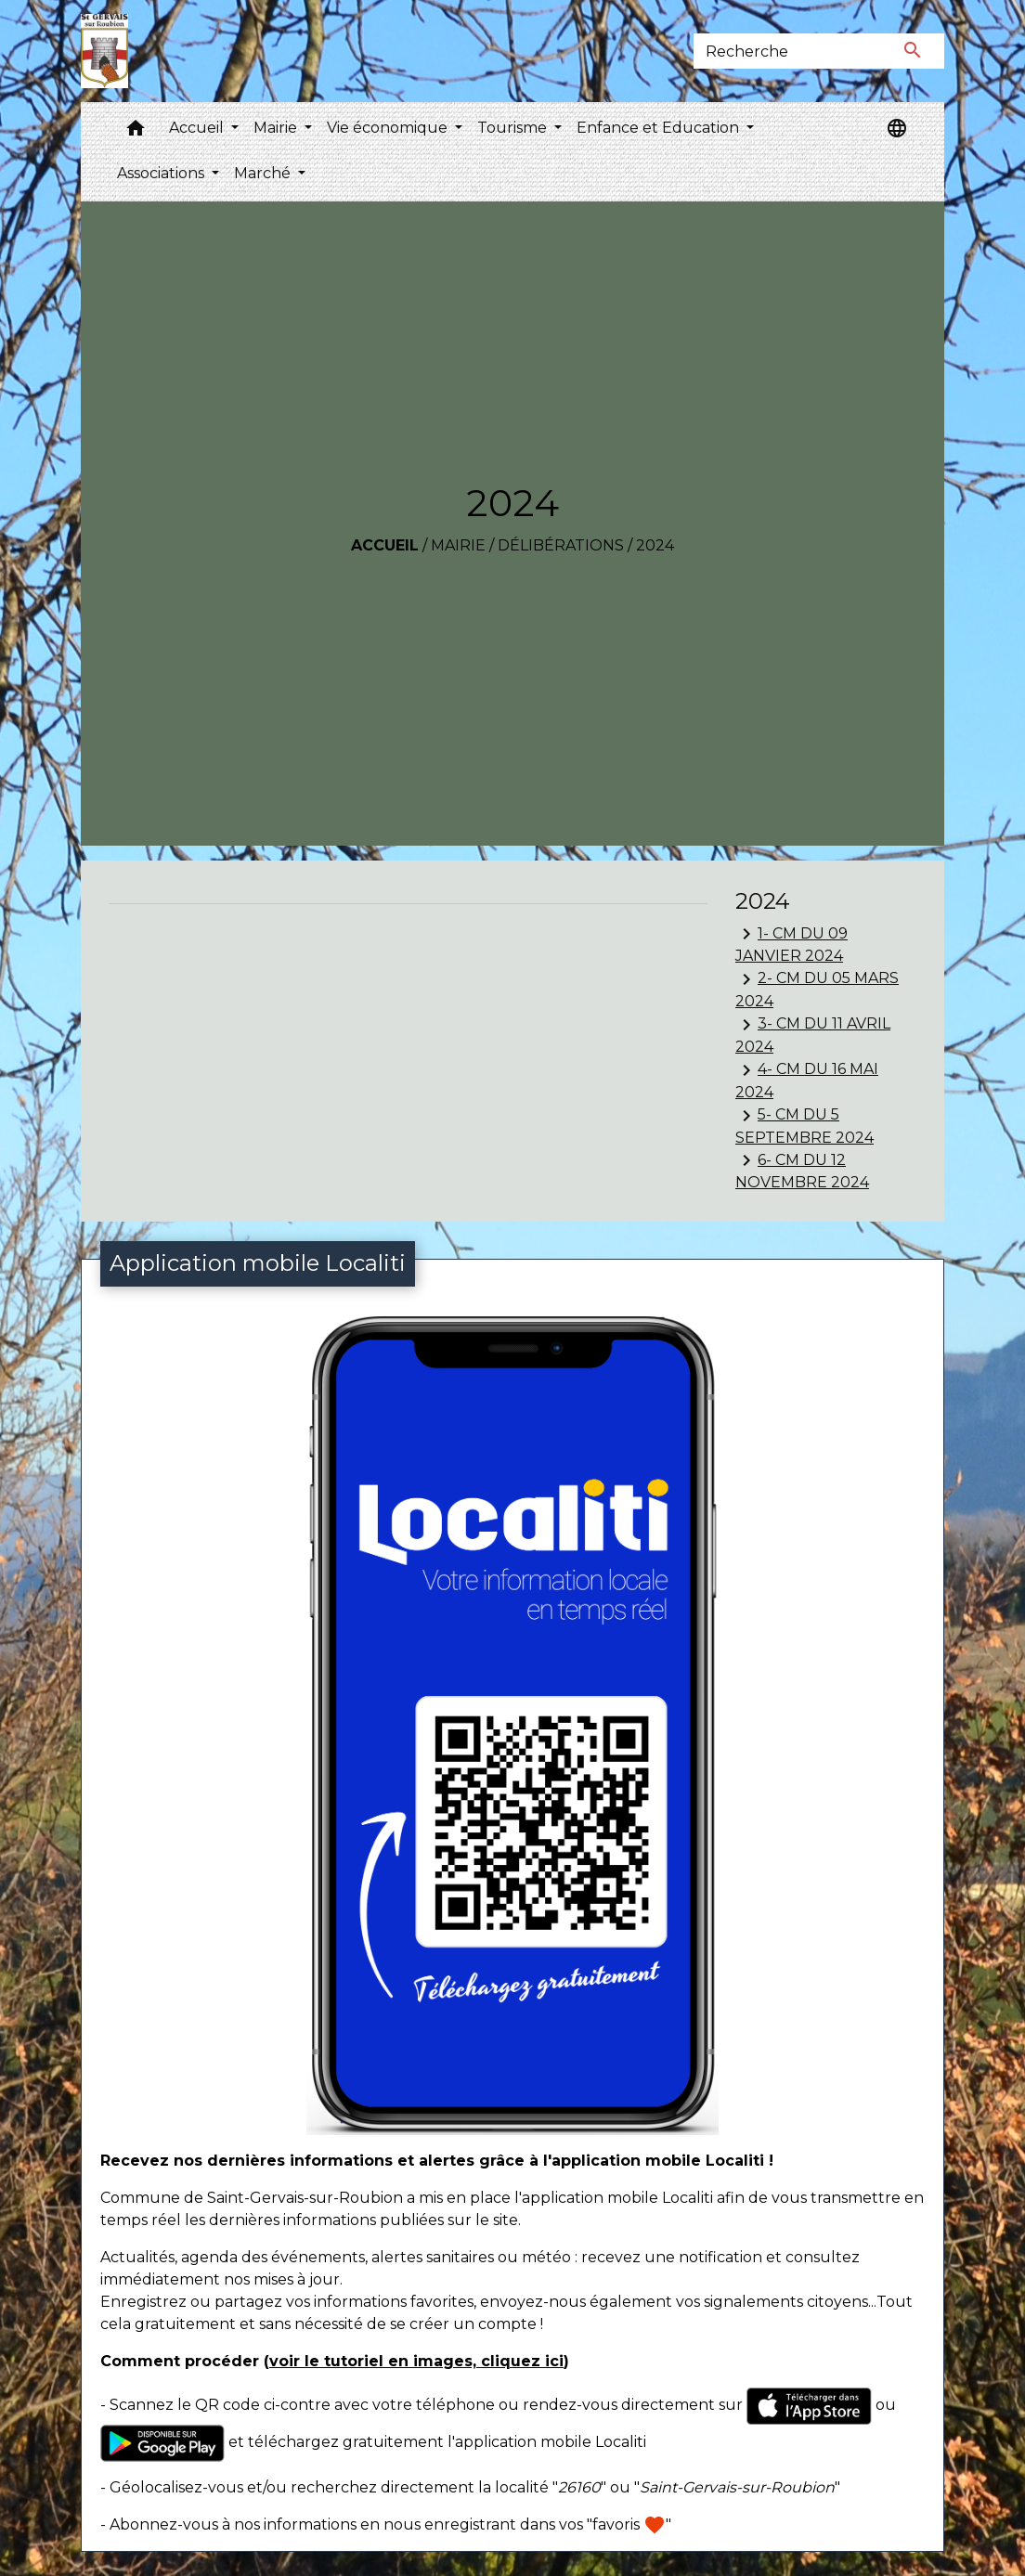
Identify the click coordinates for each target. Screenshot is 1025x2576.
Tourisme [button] (514, 127)
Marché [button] (264, 173)
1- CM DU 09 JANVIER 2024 (791, 943)
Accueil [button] (198, 127)
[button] (136, 132)
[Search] (788, 51)
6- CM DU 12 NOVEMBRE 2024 (802, 1170)
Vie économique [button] (389, 127)
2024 (655, 545)
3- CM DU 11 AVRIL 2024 (812, 1034)
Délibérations (561, 545)
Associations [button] (162, 173)
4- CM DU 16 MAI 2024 (806, 1080)
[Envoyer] (913, 51)
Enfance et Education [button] (660, 127)
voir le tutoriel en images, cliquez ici (416, 2361)
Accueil (385, 545)
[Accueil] (104, 51)
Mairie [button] (277, 127)
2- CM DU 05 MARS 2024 (817, 989)
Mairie (458, 545)
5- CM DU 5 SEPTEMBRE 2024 (804, 1125)
